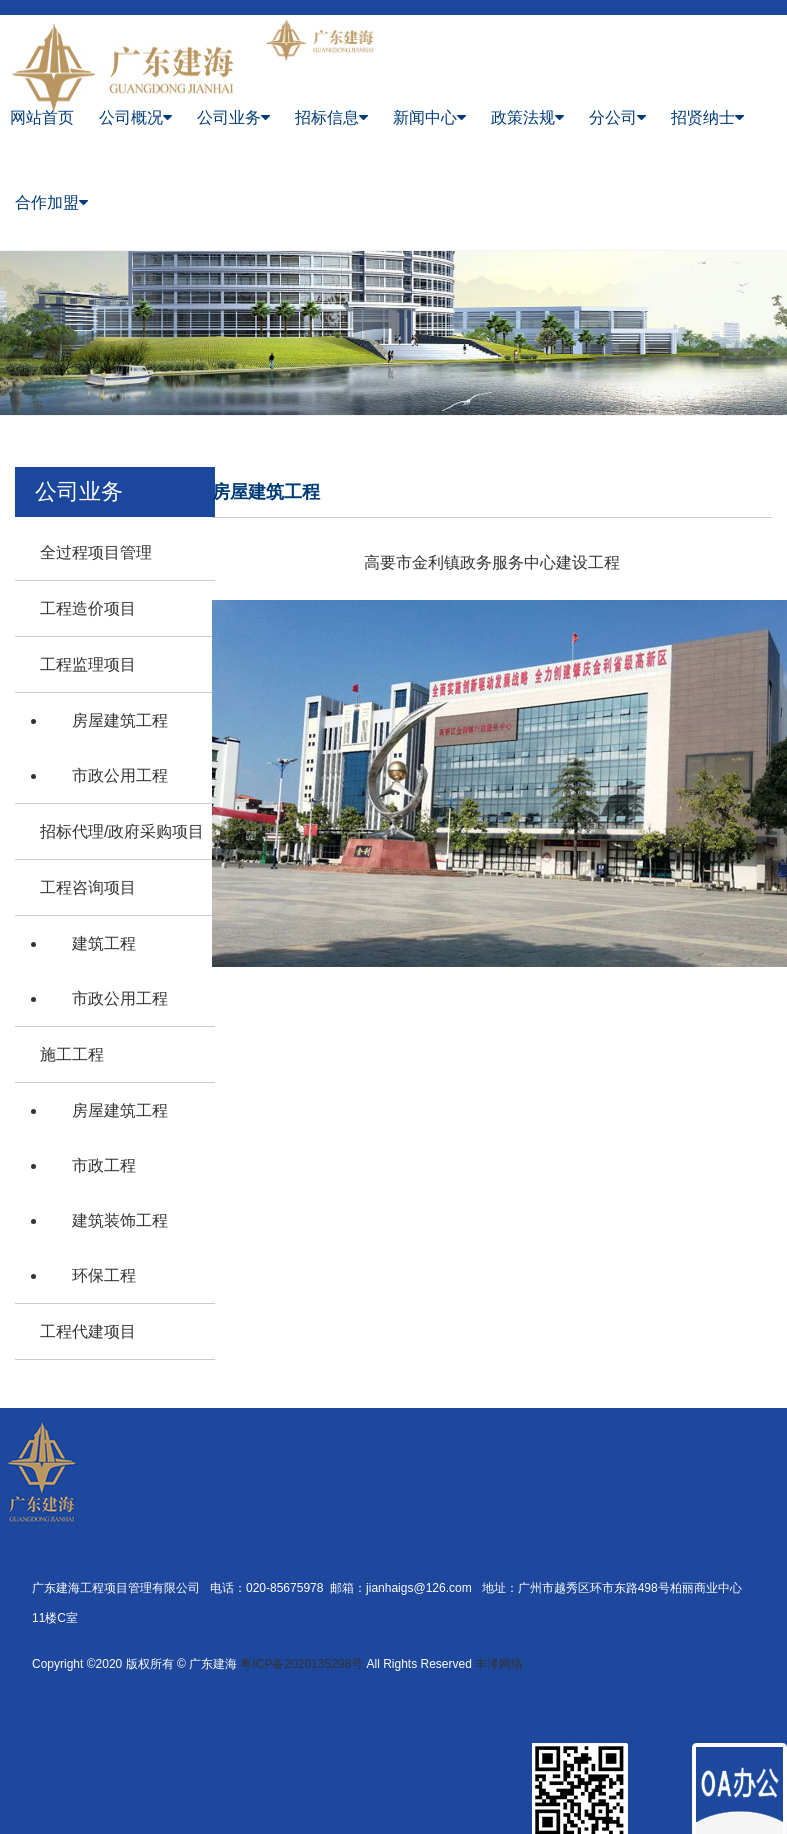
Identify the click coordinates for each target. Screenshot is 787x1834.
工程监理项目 (88, 664)
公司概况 (135, 117)
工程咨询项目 (88, 887)
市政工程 (104, 1165)
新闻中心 (429, 117)
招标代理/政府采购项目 (122, 831)
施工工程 (72, 1054)
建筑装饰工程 (120, 1220)
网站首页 (42, 117)
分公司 (617, 117)
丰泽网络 (499, 1664)
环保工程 (104, 1275)
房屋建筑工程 (120, 720)
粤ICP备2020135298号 (301, 1664)
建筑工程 (104, 943)
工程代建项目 (88, 1331)
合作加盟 (51, 202)
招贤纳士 (707, 117)
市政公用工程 (120, 775)
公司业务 (233, 117)
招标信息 (331, 117)
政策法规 (527, 117)
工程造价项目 (88, 608)
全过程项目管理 (96, 552)
